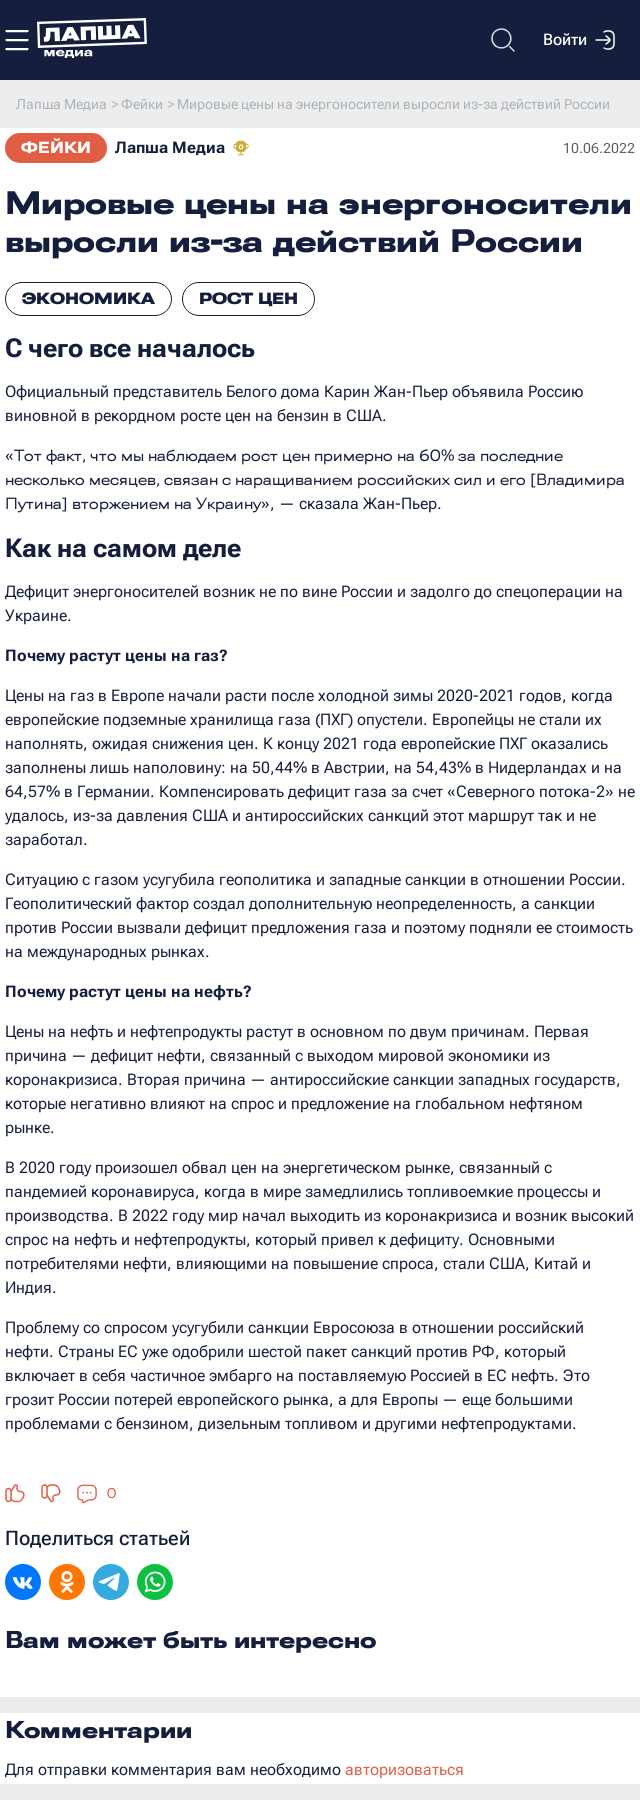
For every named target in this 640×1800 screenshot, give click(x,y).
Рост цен (248, 298)
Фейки (56, 147)
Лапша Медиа (170, 147)
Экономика (88, 298)
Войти (579, 40)
